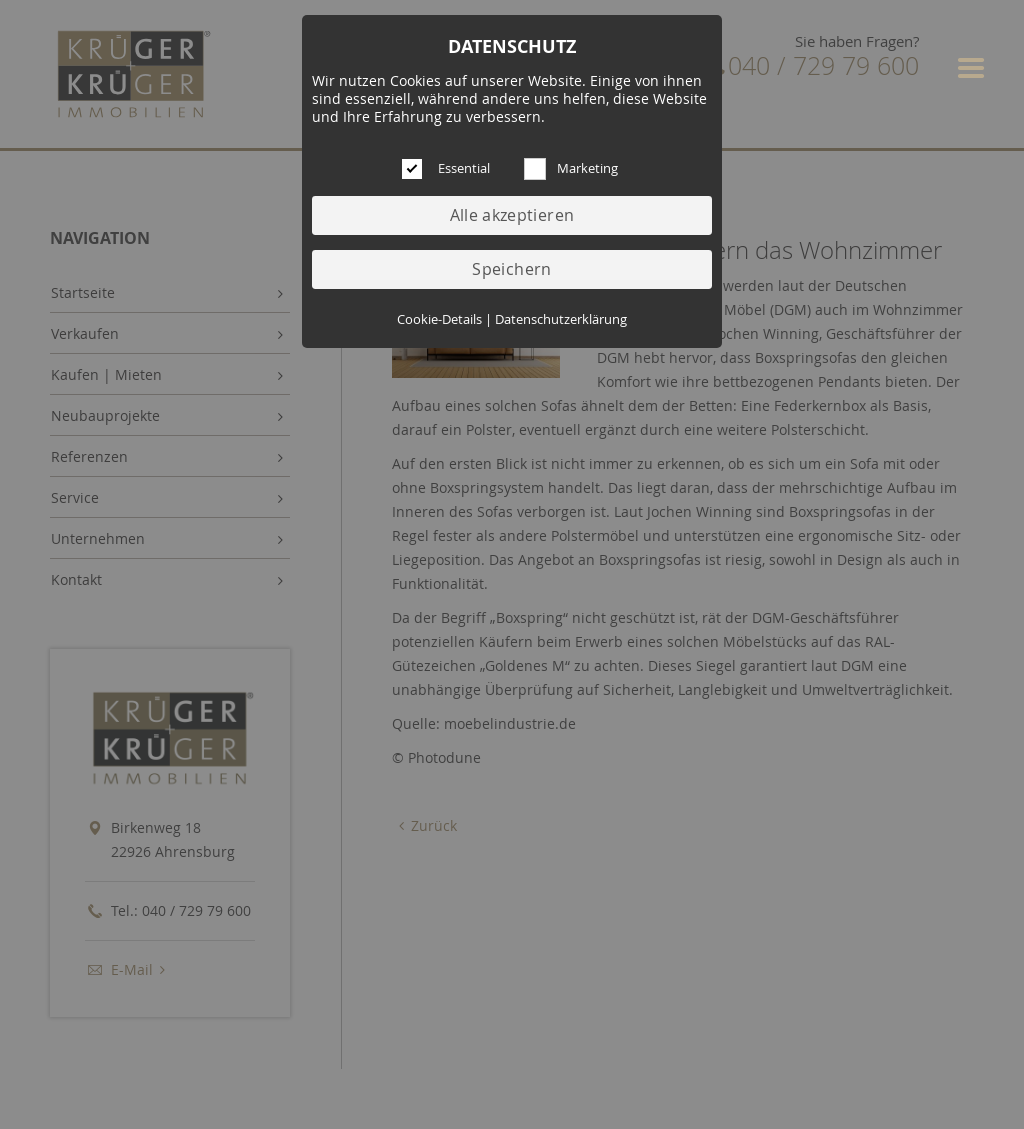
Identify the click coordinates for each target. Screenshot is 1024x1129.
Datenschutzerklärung (561, 319)
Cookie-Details (439, 319)
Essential (464, 168)
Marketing (587, 168)
